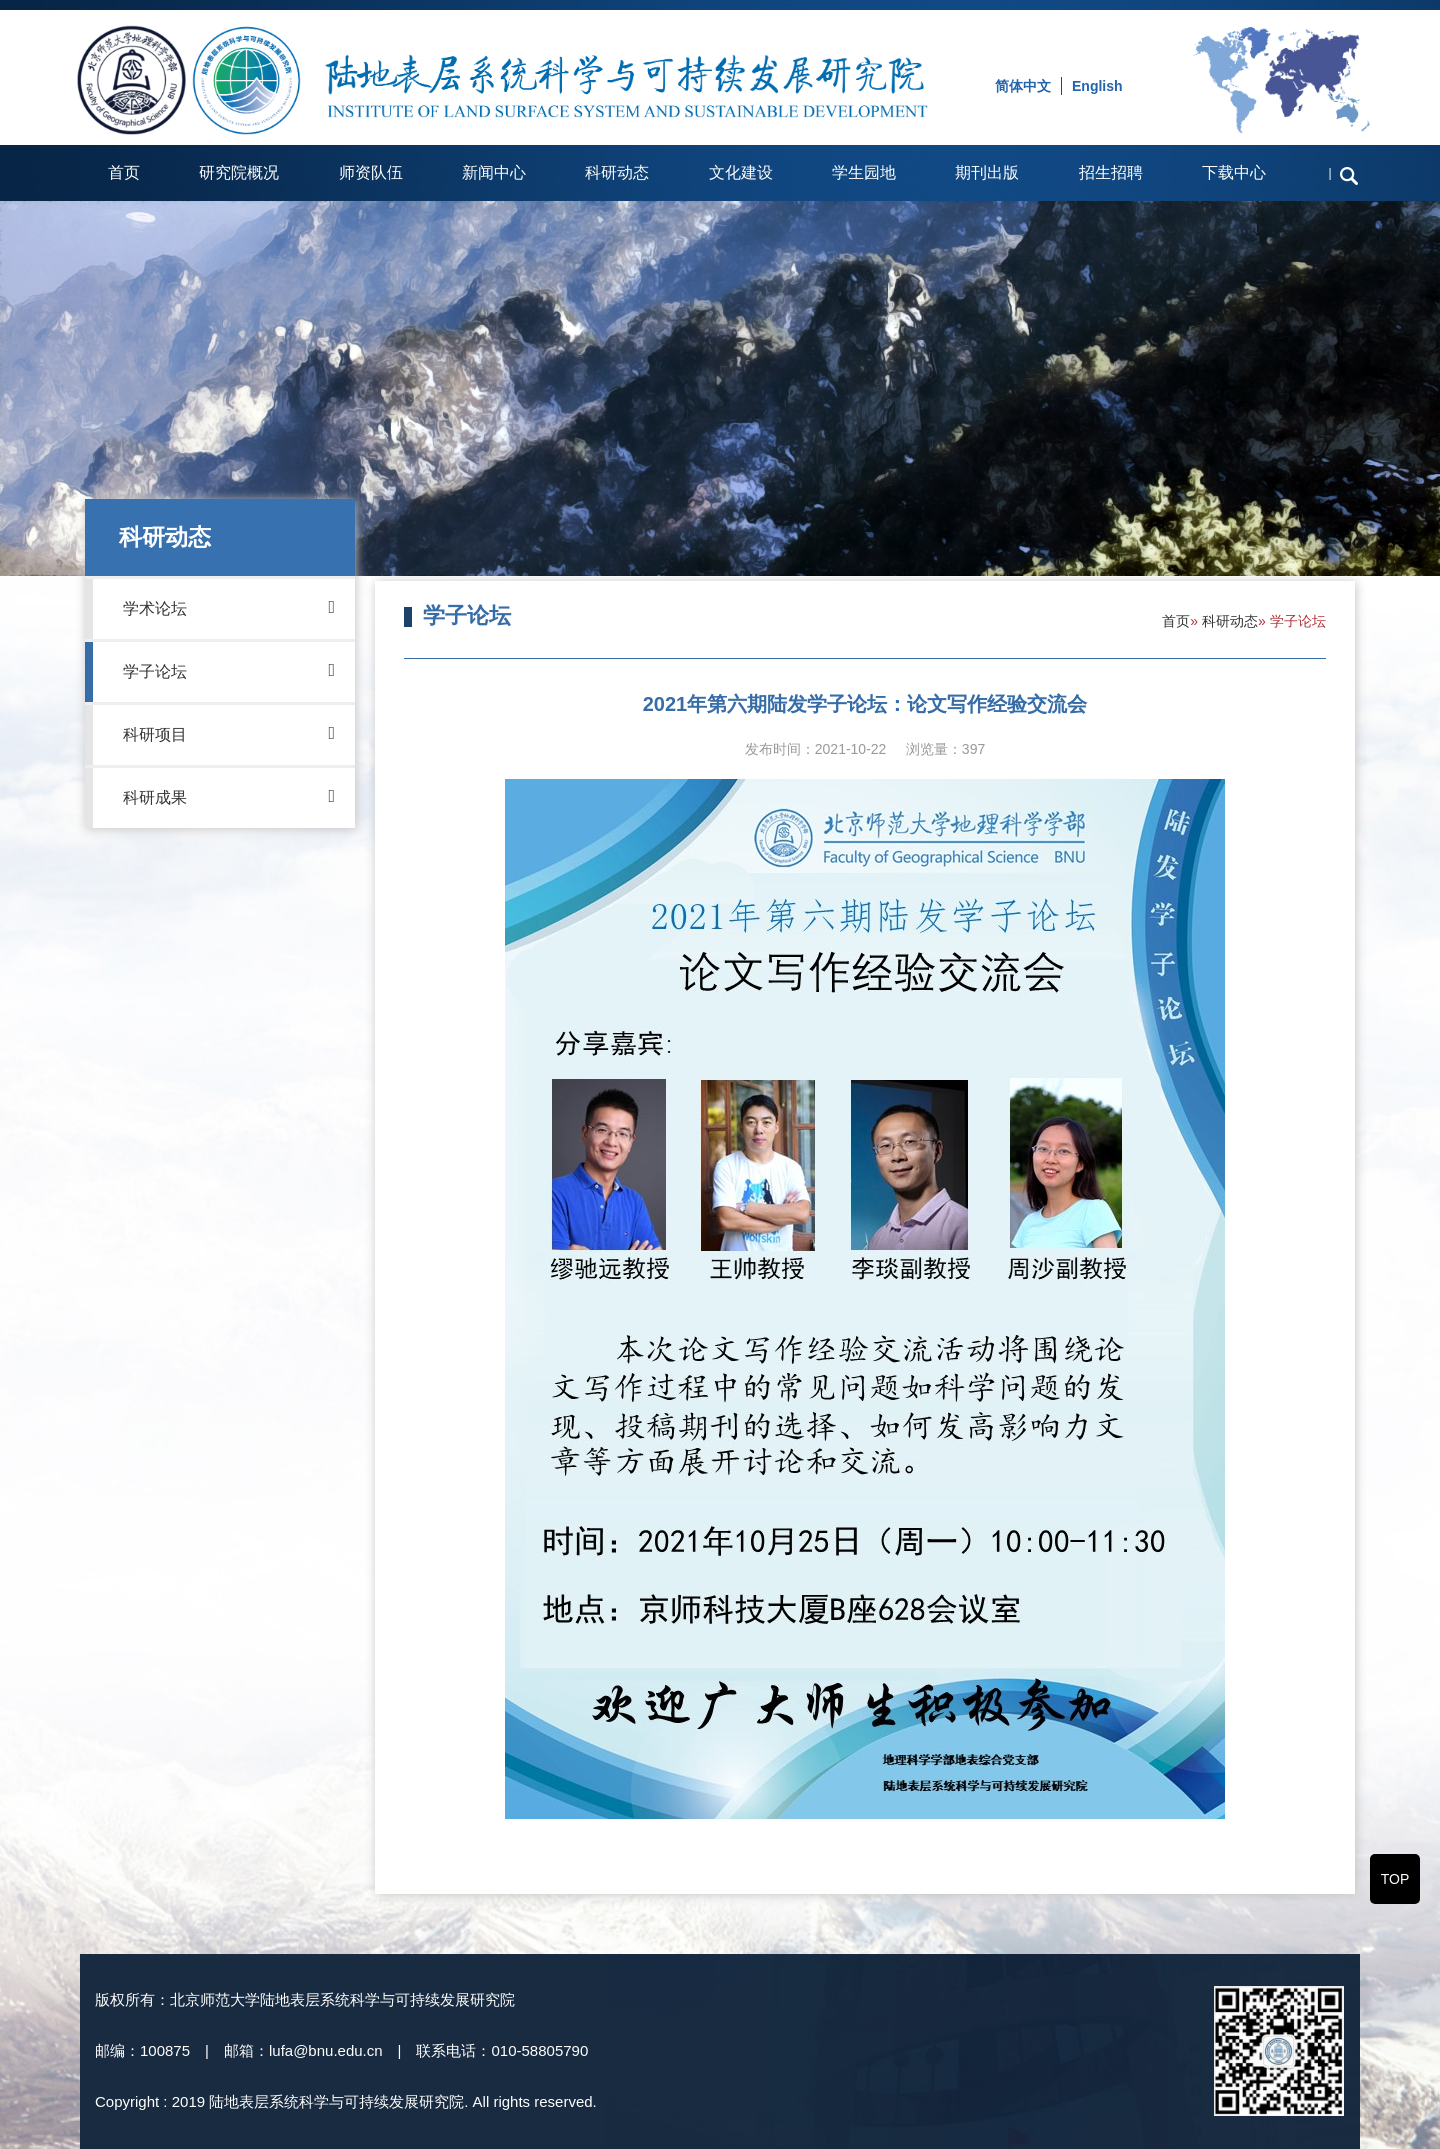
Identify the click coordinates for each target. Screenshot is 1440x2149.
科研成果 (229, 796)
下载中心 (1234, 172)
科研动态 (617, 172)
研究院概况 (239, 172)
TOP (1395, 1879)
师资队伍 (371, 172)
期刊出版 (987, 172)
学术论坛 (229, 607)
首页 (124, 172)
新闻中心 (494, 172)
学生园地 (864, 172)
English (1097, 86)
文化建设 (741, 172)
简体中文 (1023, 86)
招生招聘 (1111, 172)
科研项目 (229, 733)
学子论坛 (229, 670)
